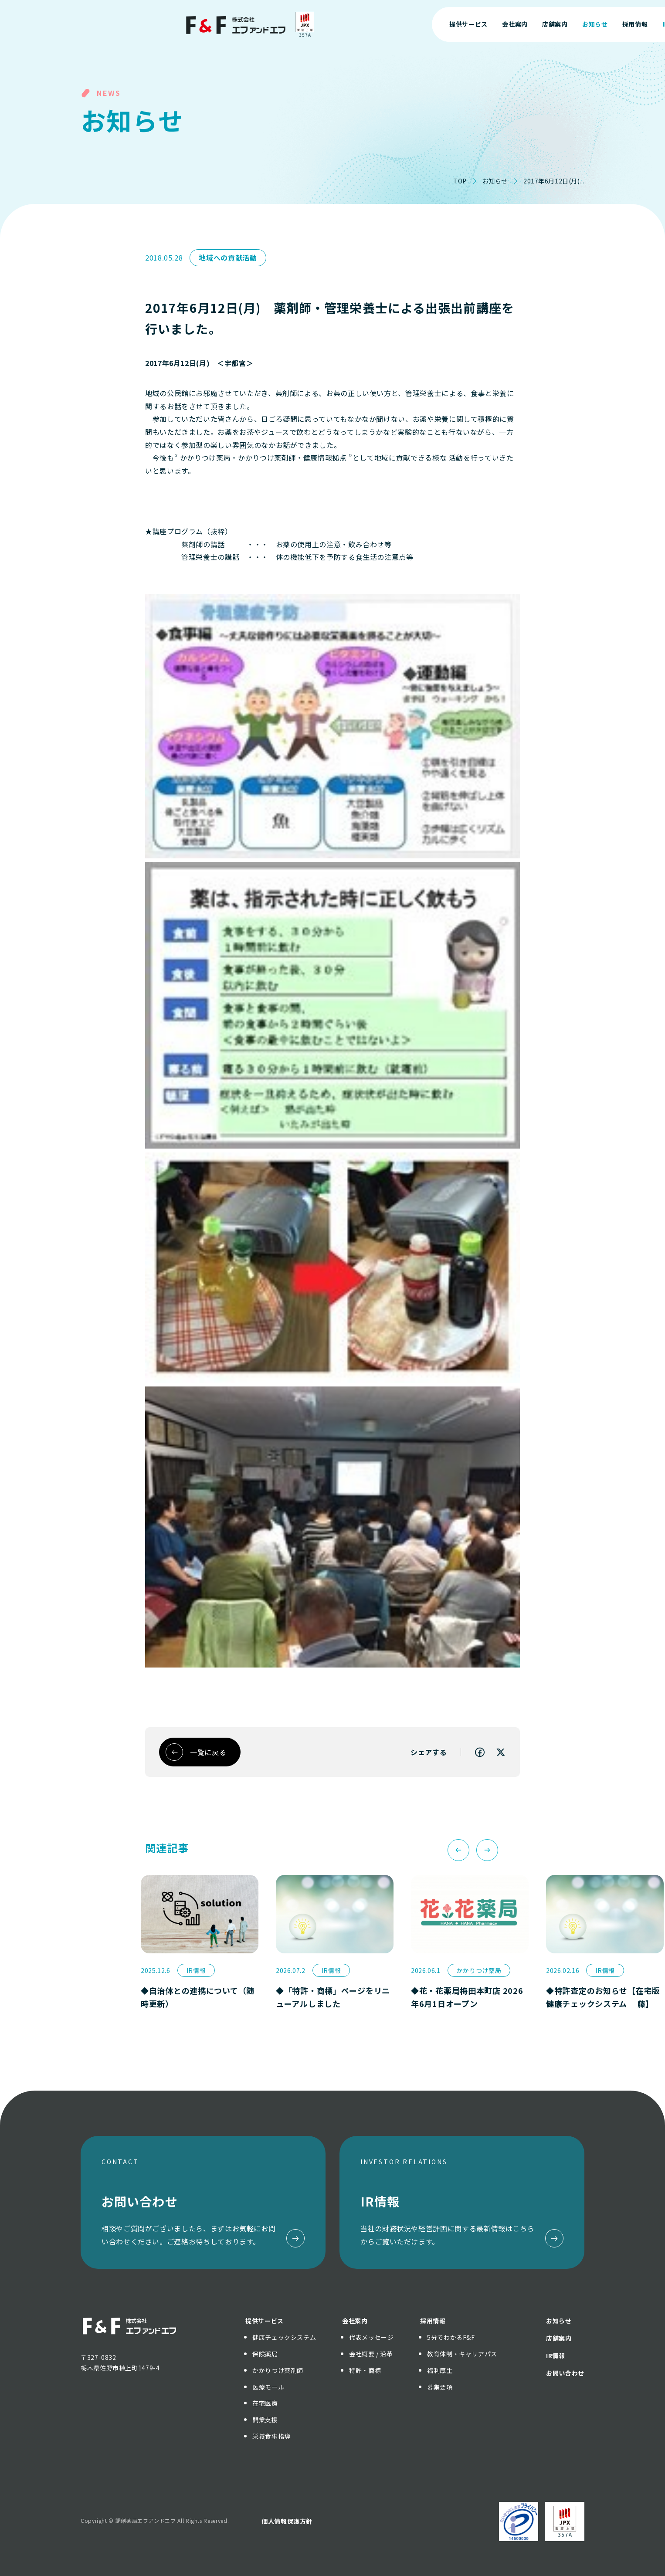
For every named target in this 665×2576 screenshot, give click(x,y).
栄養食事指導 (271, 2436)
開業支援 (265, 2419)
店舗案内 (559, 2338)
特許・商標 (365, 2370)
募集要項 (440, 2387)
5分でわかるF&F (451, 2337)
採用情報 (433, 2320)
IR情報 (555, 2355)
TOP (460, 180)
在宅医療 (265, 2403)
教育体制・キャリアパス (462, 2353)
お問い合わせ (585, 24)
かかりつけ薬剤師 (277, 2370)
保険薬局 (265, 2353)
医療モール (268, 2387)
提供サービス (264, 2320)
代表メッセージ (371, 2337)
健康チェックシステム (284, 2337)
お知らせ (495, 180)
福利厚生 (440, 2370)
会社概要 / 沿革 (371, 2353)
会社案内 (355, 2320)
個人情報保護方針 (286, 2521)
